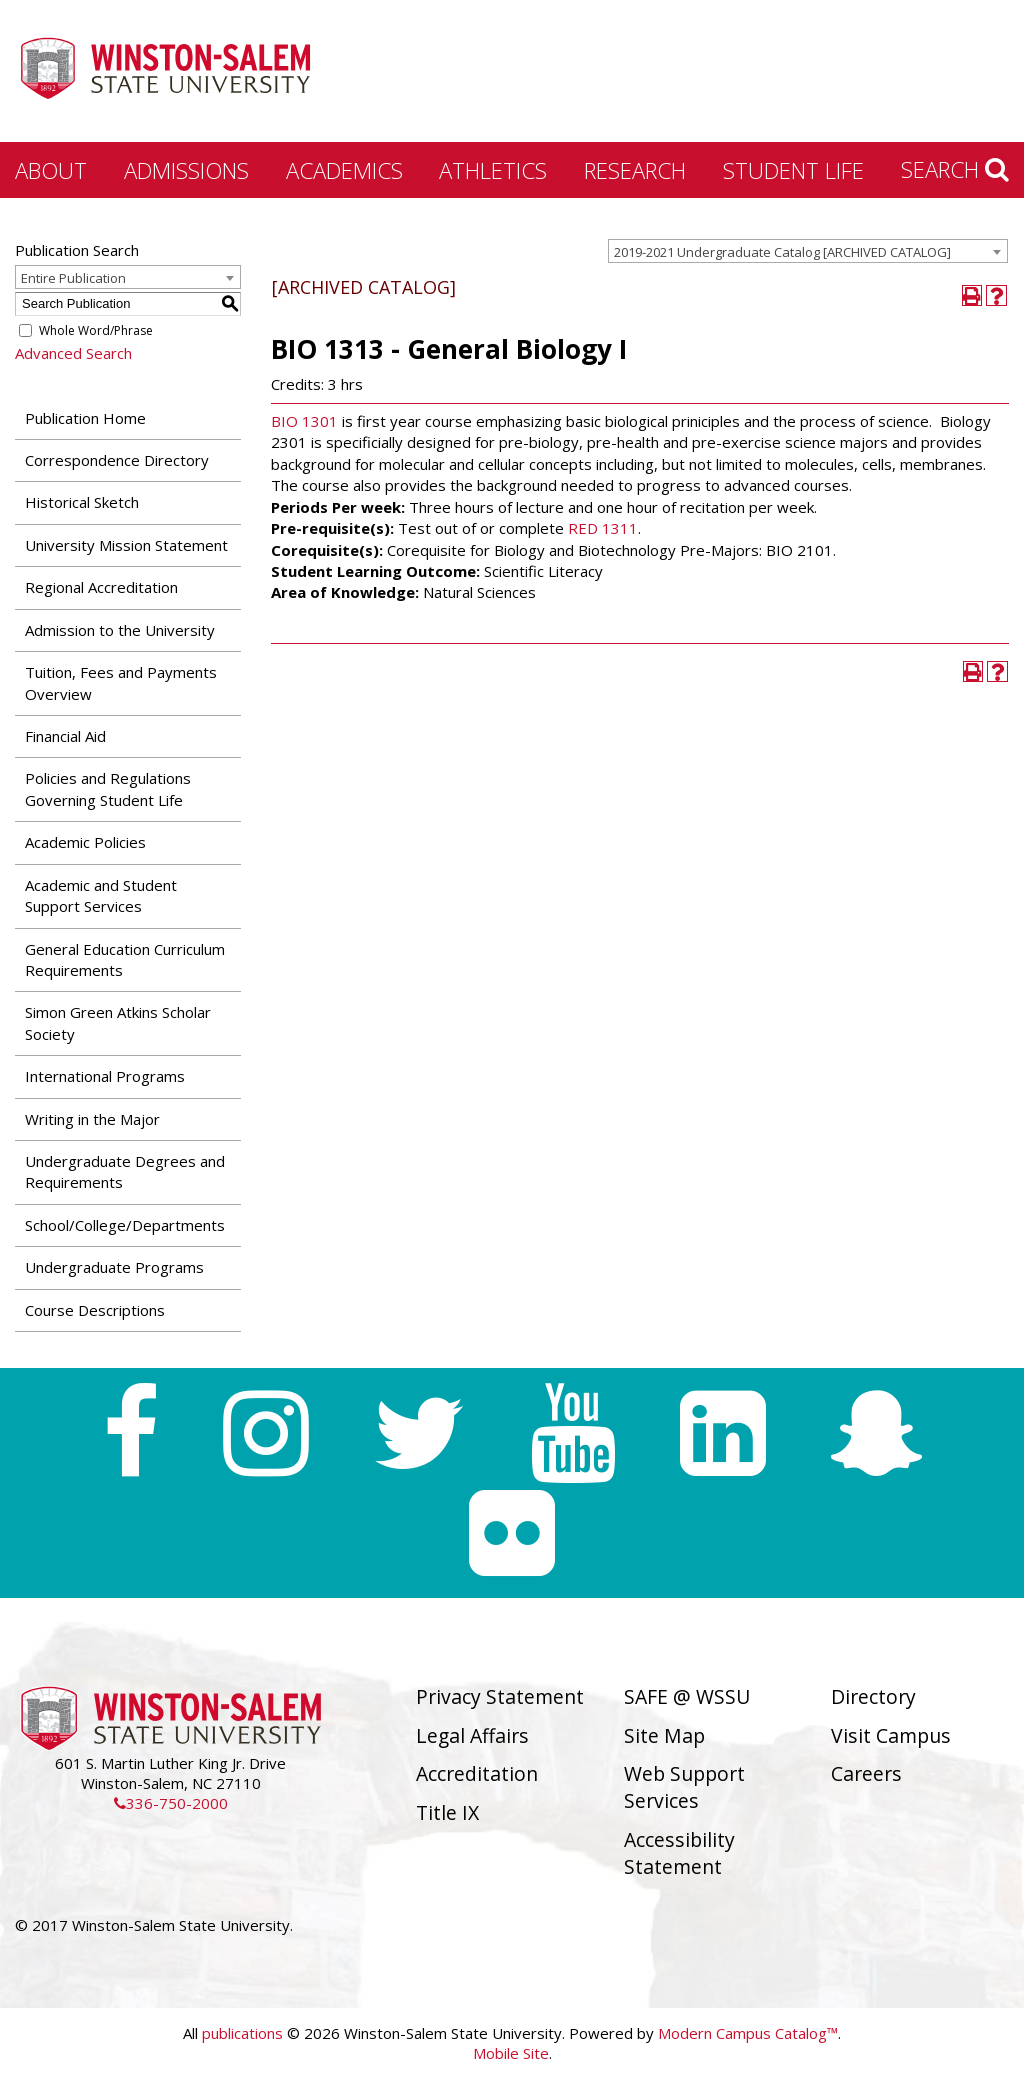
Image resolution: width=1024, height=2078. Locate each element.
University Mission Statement (126, 545)
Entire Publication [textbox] (73, 278)
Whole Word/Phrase (96, 330)
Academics (344, 170)
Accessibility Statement (679, 1853)
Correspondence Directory (117, 460)
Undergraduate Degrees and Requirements (125, 1171)
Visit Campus (891, 1735)
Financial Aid (65, 736)
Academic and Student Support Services (101, 895)
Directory (873, 1696)
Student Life (793, 170)
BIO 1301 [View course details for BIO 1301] (304, 421)
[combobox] (808, 251)
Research (635, 170)
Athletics (493, 170)
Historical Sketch (82, 502)
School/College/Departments (125, 1225)
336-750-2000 (171, 1803)
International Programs (105, 1076)
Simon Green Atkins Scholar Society (118, 1022)
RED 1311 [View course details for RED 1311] (603, 528)
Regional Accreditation (101, 587)
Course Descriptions (95, 1310)
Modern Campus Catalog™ (748, 2033)
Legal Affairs (472, 1735)
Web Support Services (684, 1787)
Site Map (664, 1735)
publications (242, 2033)
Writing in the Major (92, 1119)
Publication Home (85, 418)
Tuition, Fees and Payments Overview (121, 682)
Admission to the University (120, 630)
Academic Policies (85, 842)
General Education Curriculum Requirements (125, 959)
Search (955, 169)
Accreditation (477, 1773)
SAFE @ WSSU (687, 1696)
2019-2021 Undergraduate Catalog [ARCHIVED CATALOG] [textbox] (782, 252)
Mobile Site (511, 2053)
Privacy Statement (500, 1696)
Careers (866, 1773)
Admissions (186, 170)
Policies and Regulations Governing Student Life (108, 788)
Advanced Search (73, 353)
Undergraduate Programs (114, 1267)
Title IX (447, 1812)
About (51, 170)
